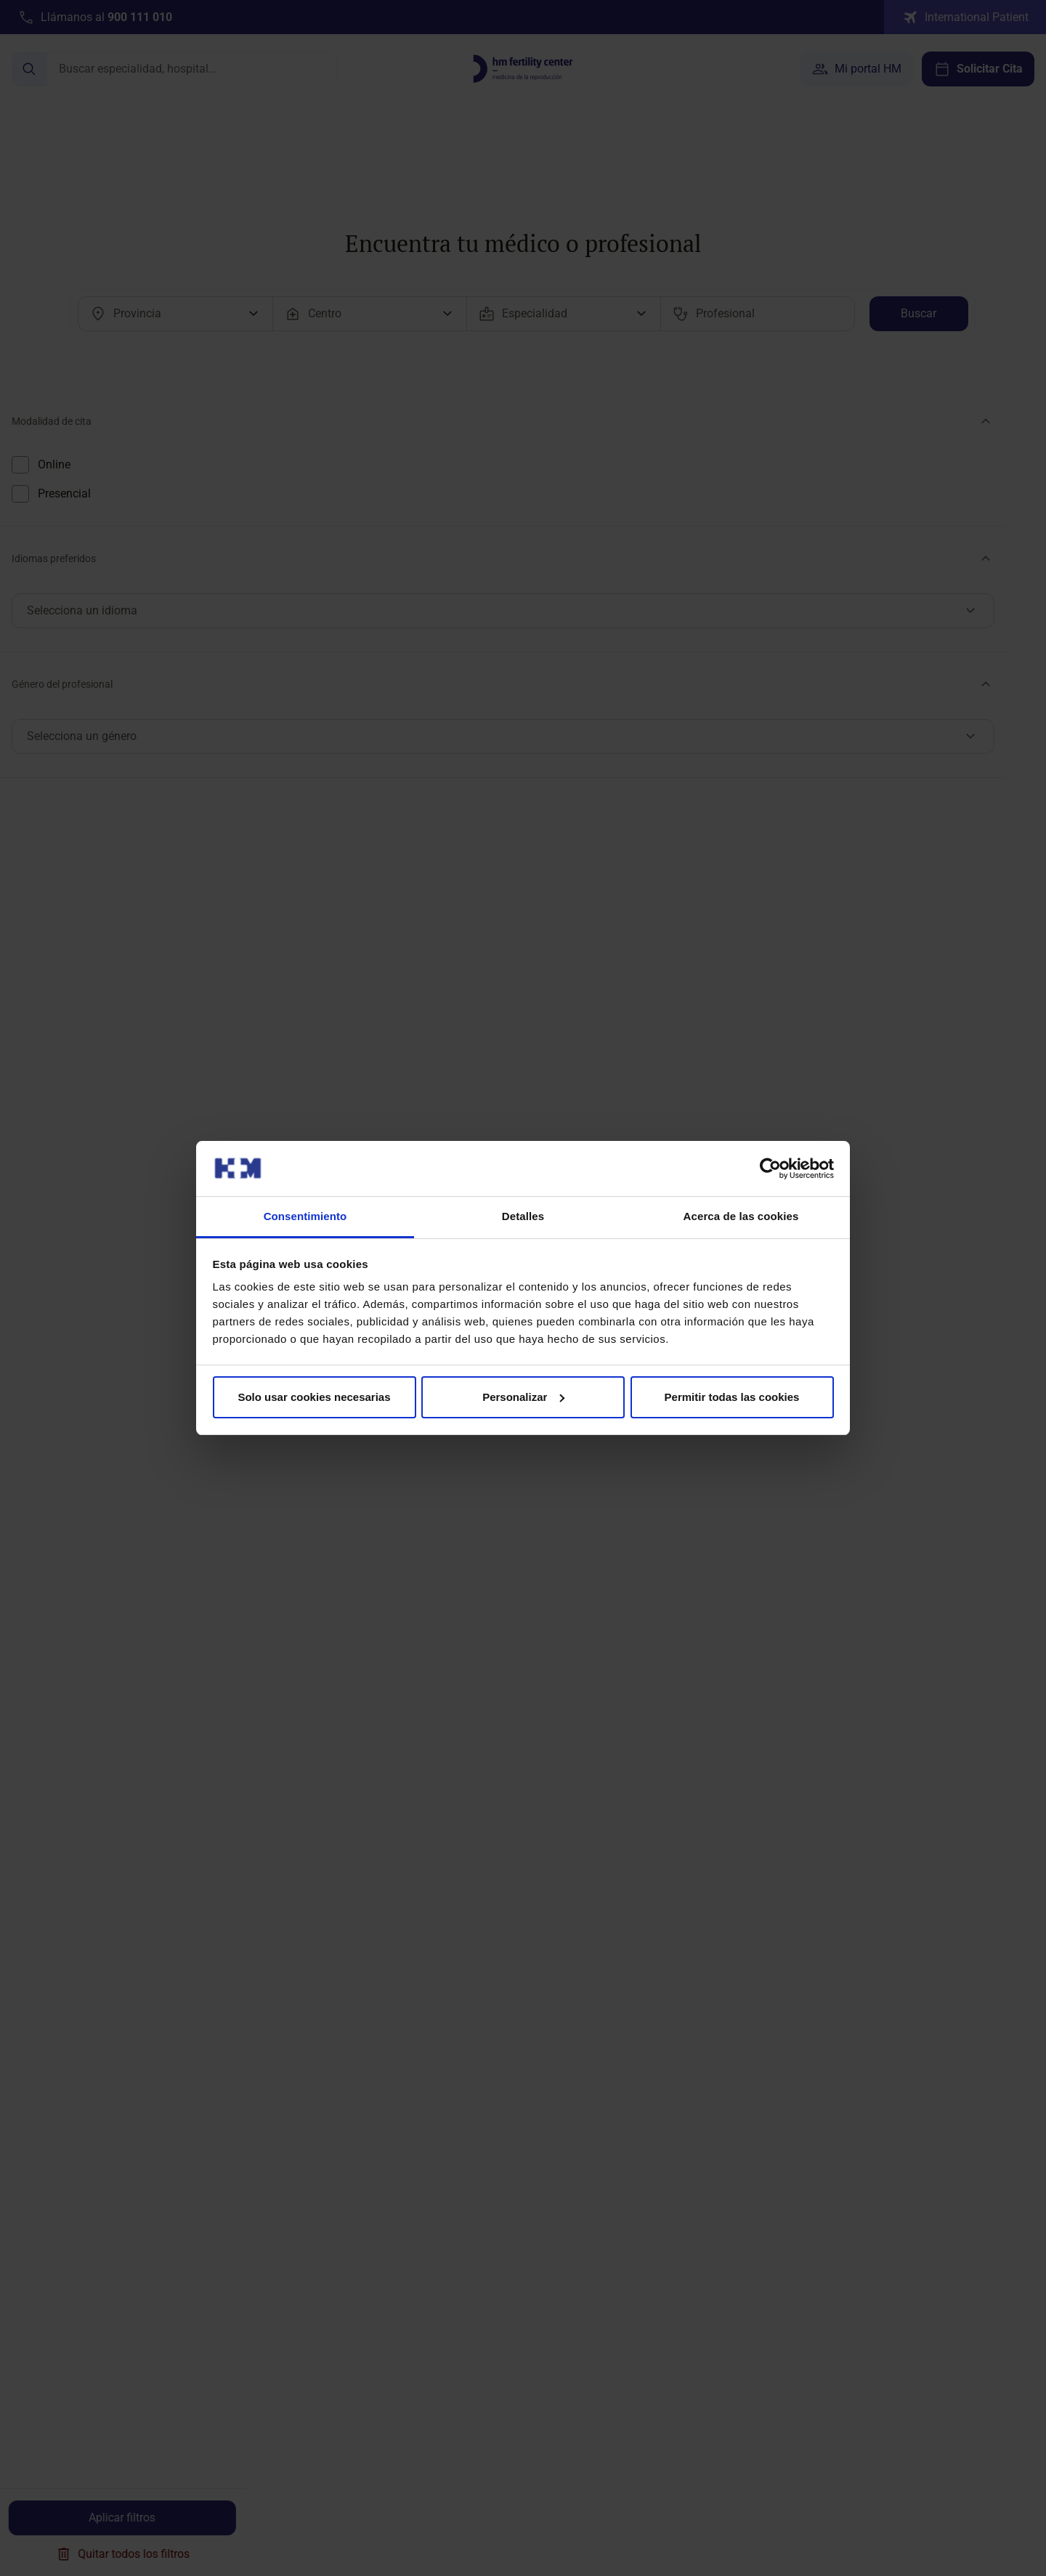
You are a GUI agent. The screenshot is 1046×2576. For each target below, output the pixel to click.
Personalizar (523, 1397)
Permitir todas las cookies (732, 1397)
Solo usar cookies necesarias (314, 1397)
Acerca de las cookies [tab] (741, 1216)
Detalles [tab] (523, 1216)
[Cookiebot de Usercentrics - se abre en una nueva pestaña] (770, 1168)
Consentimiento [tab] (305, 1216)
